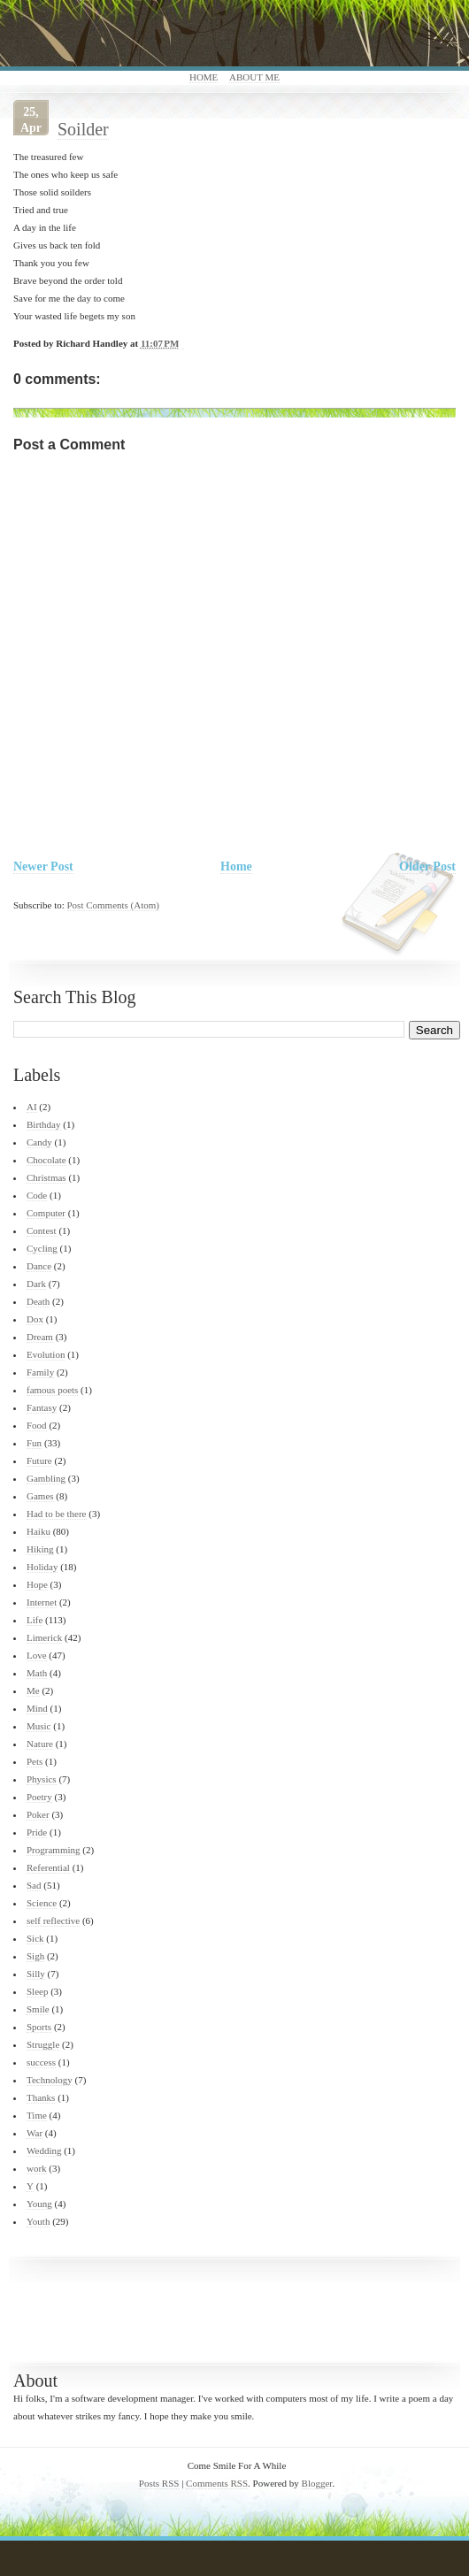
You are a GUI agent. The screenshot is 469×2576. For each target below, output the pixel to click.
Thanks (41, 2097)
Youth (38, 2221)
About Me (254, 77)
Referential (48, 1867)
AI (32, 1106)
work (37, 2168)
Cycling (42, 1248)
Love (37, 1655)
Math (37, 1673)
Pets (34, 1761)
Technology (50, 2079)
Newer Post (43, 866)
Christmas (46, 1177)
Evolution (46, 1354)
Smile (38, 2009)
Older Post (427, 866)
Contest (42, 1230)
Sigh (35, 1956)
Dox (35, 1319)
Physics (42, 1779)
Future (39, 1460)
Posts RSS (159, 2483)
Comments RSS (217, 2483)
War (34, 2133)
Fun (34, 1443)
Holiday (42, 1566)
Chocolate (46, 1159)
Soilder (83, 129)
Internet (42, 1602)
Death (38, 1301)
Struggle (43, 2044)
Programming (54, 1849)
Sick (35, 1938)
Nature (40, 1743)
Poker (38, 1814)
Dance (39, 1266)
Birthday (44, 1124)
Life (34, 1619)
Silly (36, 1973)
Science (42, 1903)
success (41, 2062)
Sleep (37, 1991)
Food (37, 1425)
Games (40, 1496)
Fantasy (42, 1407)
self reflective (53, 1920)
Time (37, 2115)
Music (39, 1726)
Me (33, 1690)
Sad (34, 1885)
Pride (37, 1832)
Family (40, 1372)
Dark (36, 1283)
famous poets (52, 1389)
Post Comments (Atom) (113, 905)
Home (203, 77)
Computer (46, 1213)
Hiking (40, 1549)
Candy (39, 1142)
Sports (39, 2026)
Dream (40, 1336)
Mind (37, 1708)
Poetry (39, 1796)
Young (39, 2203)
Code (37, 1195)
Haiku (38, 1531)
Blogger (317, 2483)
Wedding (44, 2150)
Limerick (44, 1637)
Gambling (46, 1478)
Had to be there (57, 1513)
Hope (37, 1584)
